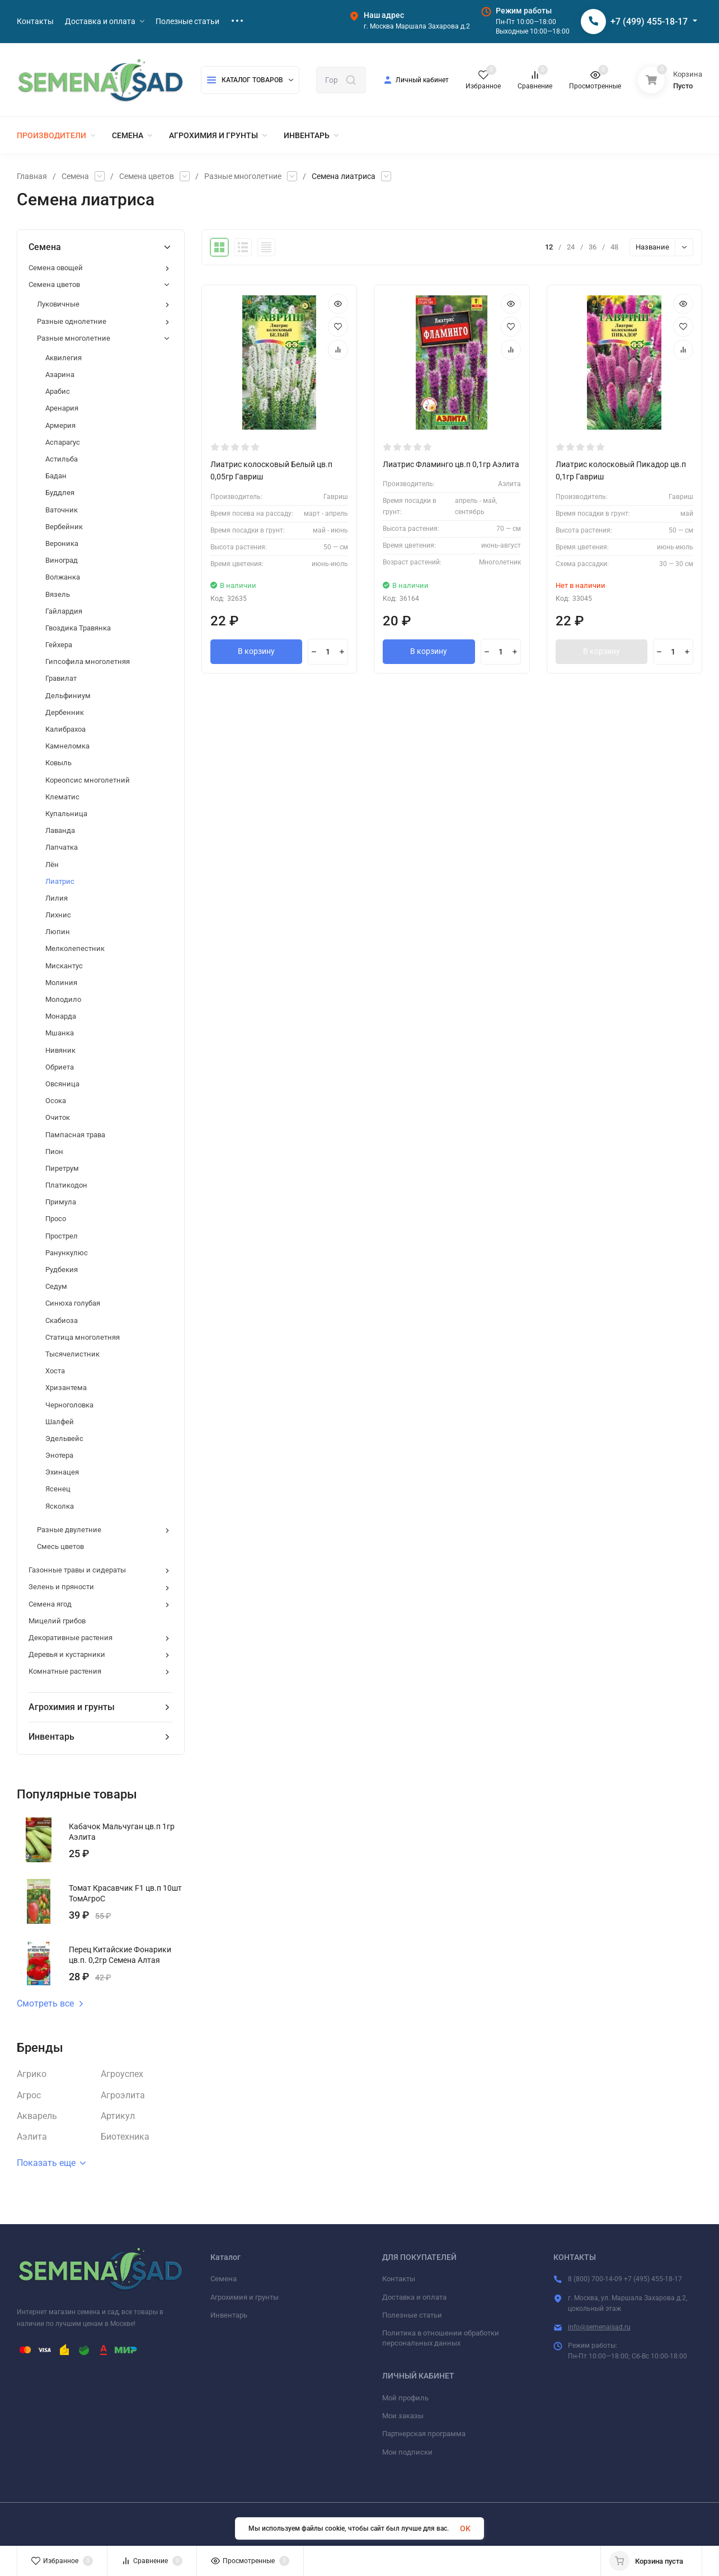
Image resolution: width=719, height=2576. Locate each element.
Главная (32, 176)
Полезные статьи (412, 2315)
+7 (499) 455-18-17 (649, 21)
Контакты (398, 2278)
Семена (75, 176)
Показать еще (51, 2163)
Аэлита (32, 2136)
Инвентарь (228, 2315)
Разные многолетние (242, 176)
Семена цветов (146, 176)
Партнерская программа (424, 2433)
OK (465, 2528)
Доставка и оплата (414, 2297)
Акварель (37, 2116)
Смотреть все (50, 2003)
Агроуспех (122, 2074)
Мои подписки (407, 2452)
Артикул (118, 2116)
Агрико (31, 2074)
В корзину (256, 651)
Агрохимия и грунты (244, 2297)
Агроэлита (123, 2095)
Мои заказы (403, 2416)
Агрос (29, 2095)
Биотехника (125, 2136)
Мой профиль (405, 2398)
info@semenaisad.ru (599, 2327)
